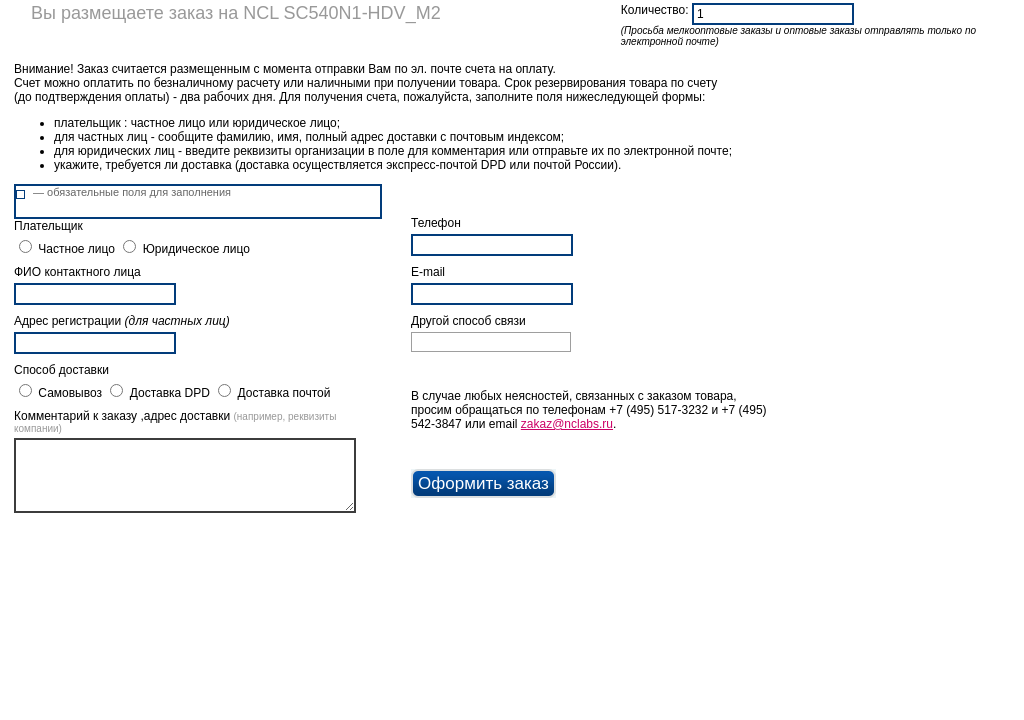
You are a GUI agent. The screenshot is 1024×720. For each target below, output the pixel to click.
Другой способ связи (468, 321)
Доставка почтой (284, 393)
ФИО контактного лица (77, 272)
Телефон (436, 223)
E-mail (428, 272)
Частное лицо (76, 249)
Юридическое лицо (196, 249)
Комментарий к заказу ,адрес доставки (175, 421)
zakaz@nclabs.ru (567, 424)
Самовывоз (70, 393)
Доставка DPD (170, 393)
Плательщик (48, 226)
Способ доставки (61, 370)
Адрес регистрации (122, 321)
